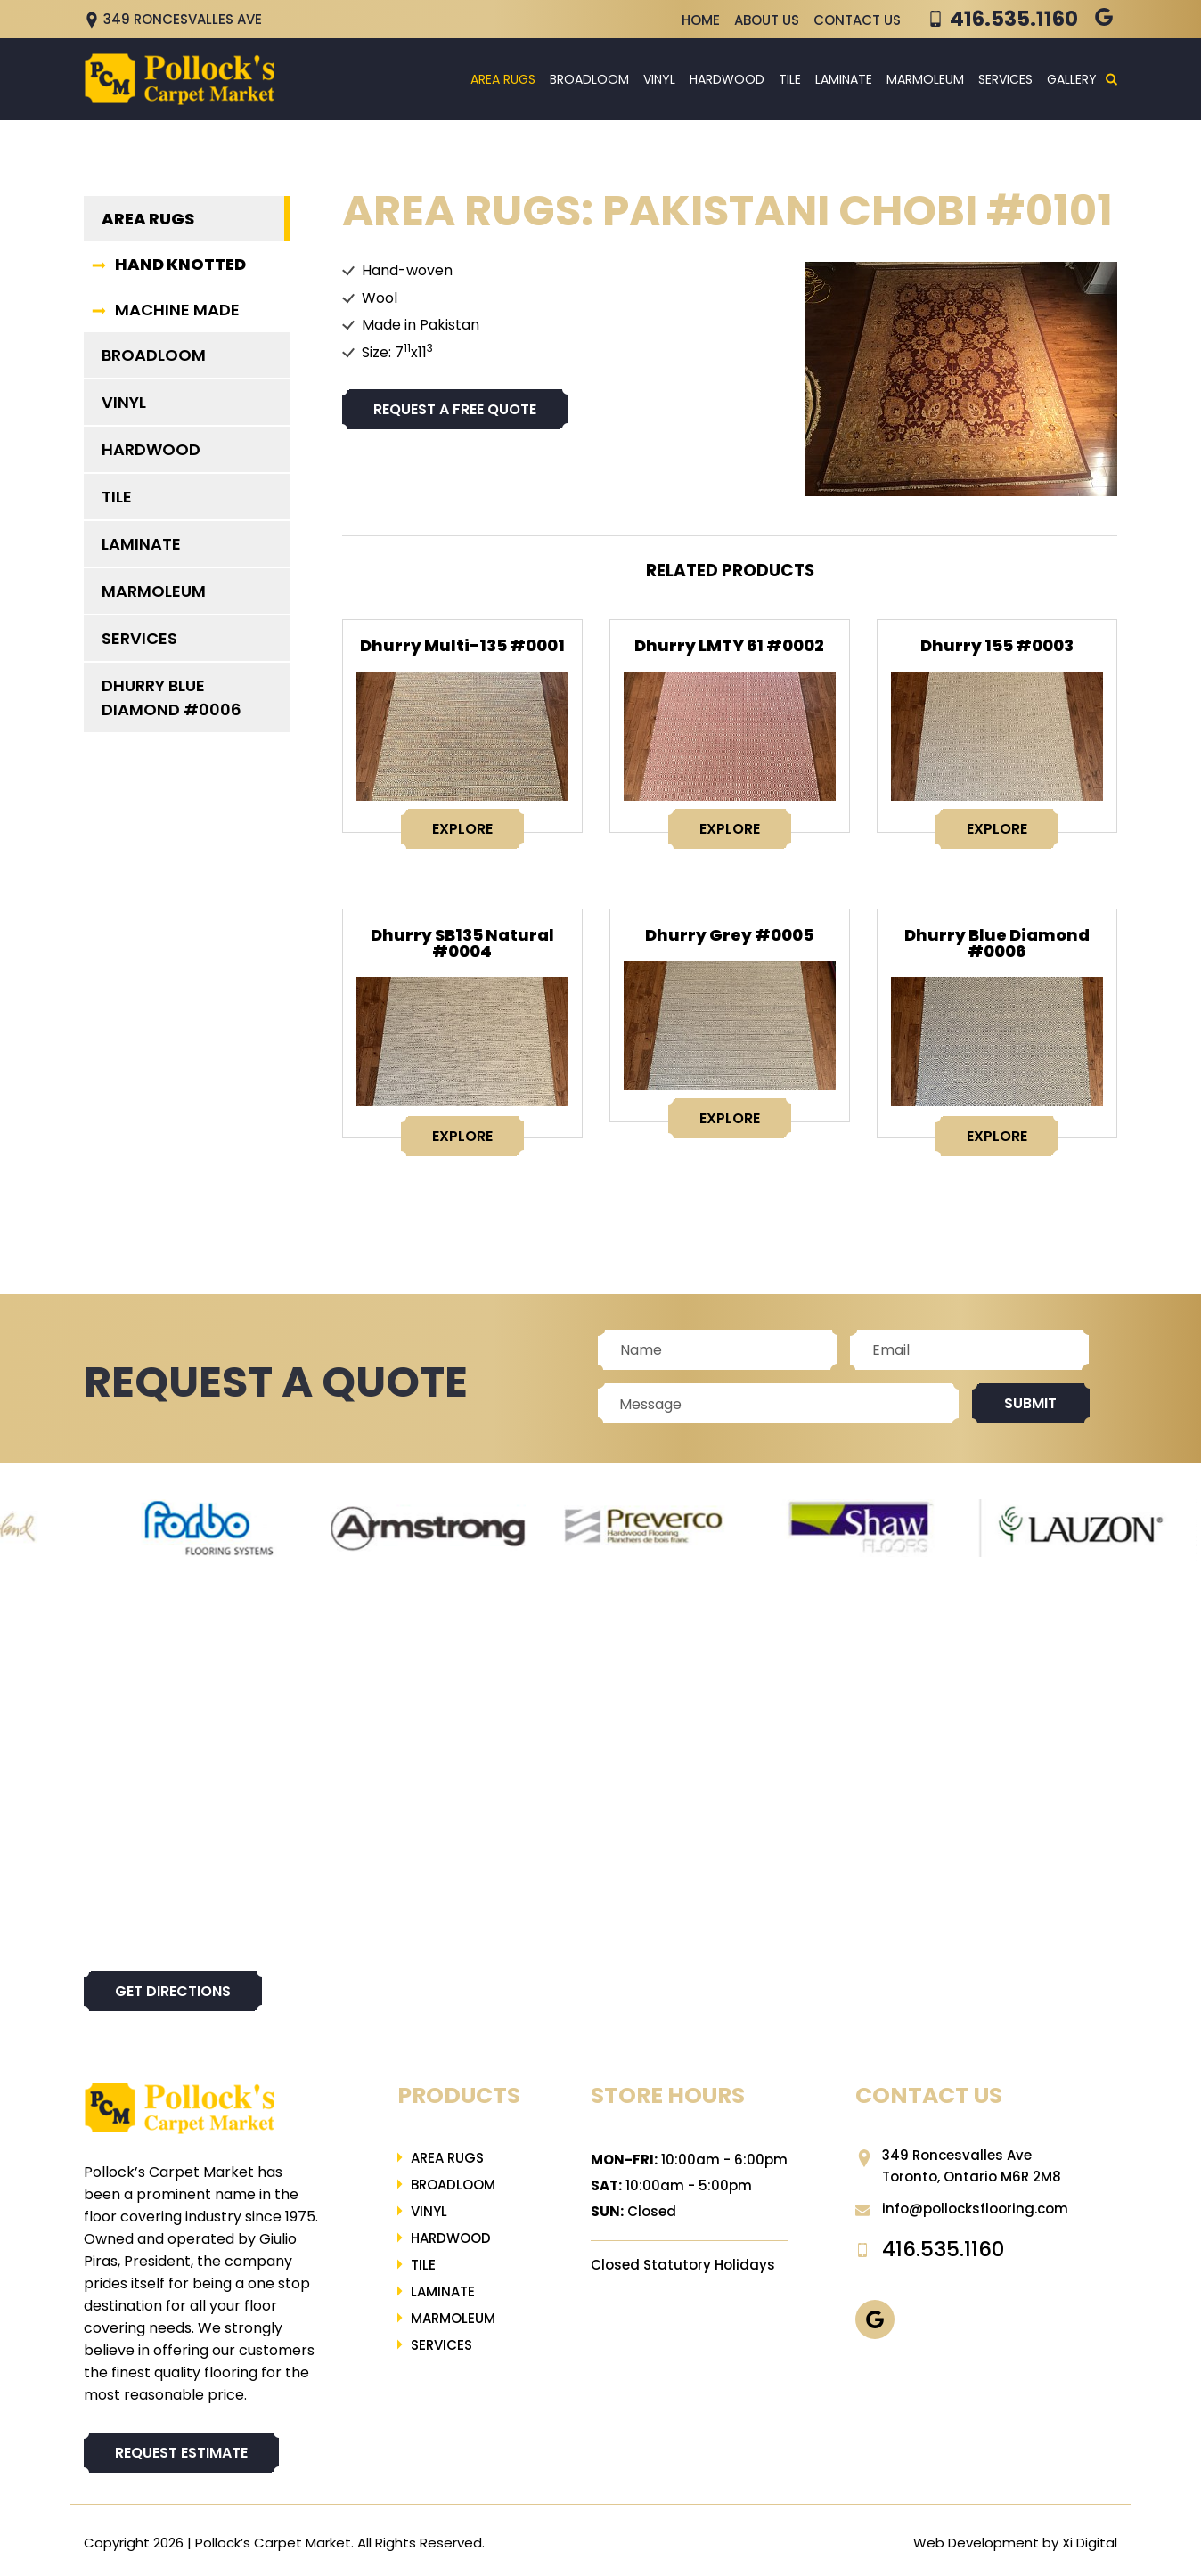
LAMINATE (843, 79)
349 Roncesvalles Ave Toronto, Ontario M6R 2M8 (958, 2166)
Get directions (173, 1991)
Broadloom (589, 79)
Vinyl (659, 79)
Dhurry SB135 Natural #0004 (462, 943)
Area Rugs (502, 79)
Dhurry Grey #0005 (729, 935)
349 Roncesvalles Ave (173, 19)
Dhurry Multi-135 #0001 (462, 645)
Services (1005, 79)
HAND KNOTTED (180, 264)
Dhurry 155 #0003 (997, 645)
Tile (790, 79)
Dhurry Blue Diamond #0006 (997, 943)
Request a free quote (454, 409)
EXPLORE (462, 829)
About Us (766, 20)
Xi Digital (1089, 2542)
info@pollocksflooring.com (961, 2208)
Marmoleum (925, 79)
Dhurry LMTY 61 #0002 (729, 645)
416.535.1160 (1014, 18)
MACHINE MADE (177, 309)
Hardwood (727, 79)
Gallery (1072, 79)
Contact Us (857, 20)
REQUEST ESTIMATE (181, 2452)
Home (701, 20)
